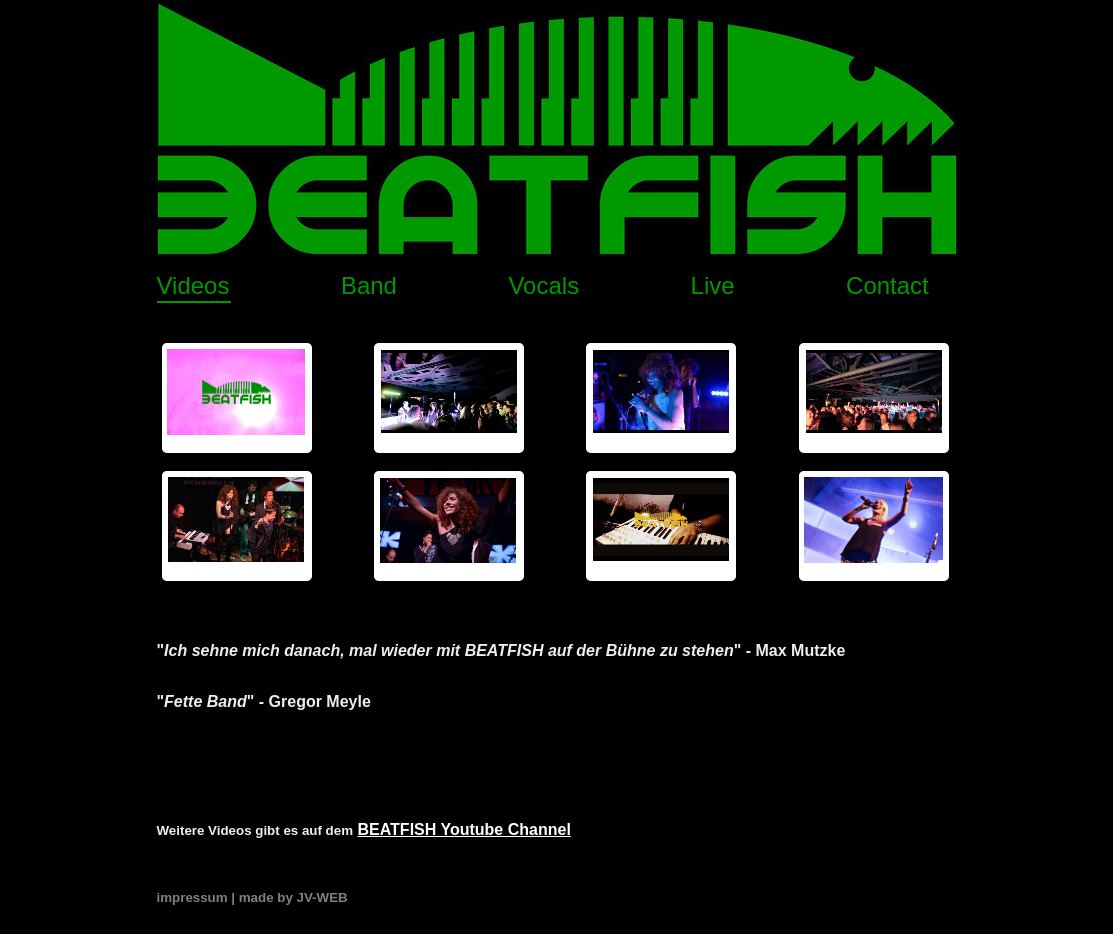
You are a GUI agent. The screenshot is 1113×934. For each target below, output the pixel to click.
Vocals (543, 285)
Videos (193, 285)
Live (713, 285)
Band (369, 285)
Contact (887, 285)
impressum (192, 897)
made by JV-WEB (293, 897)
